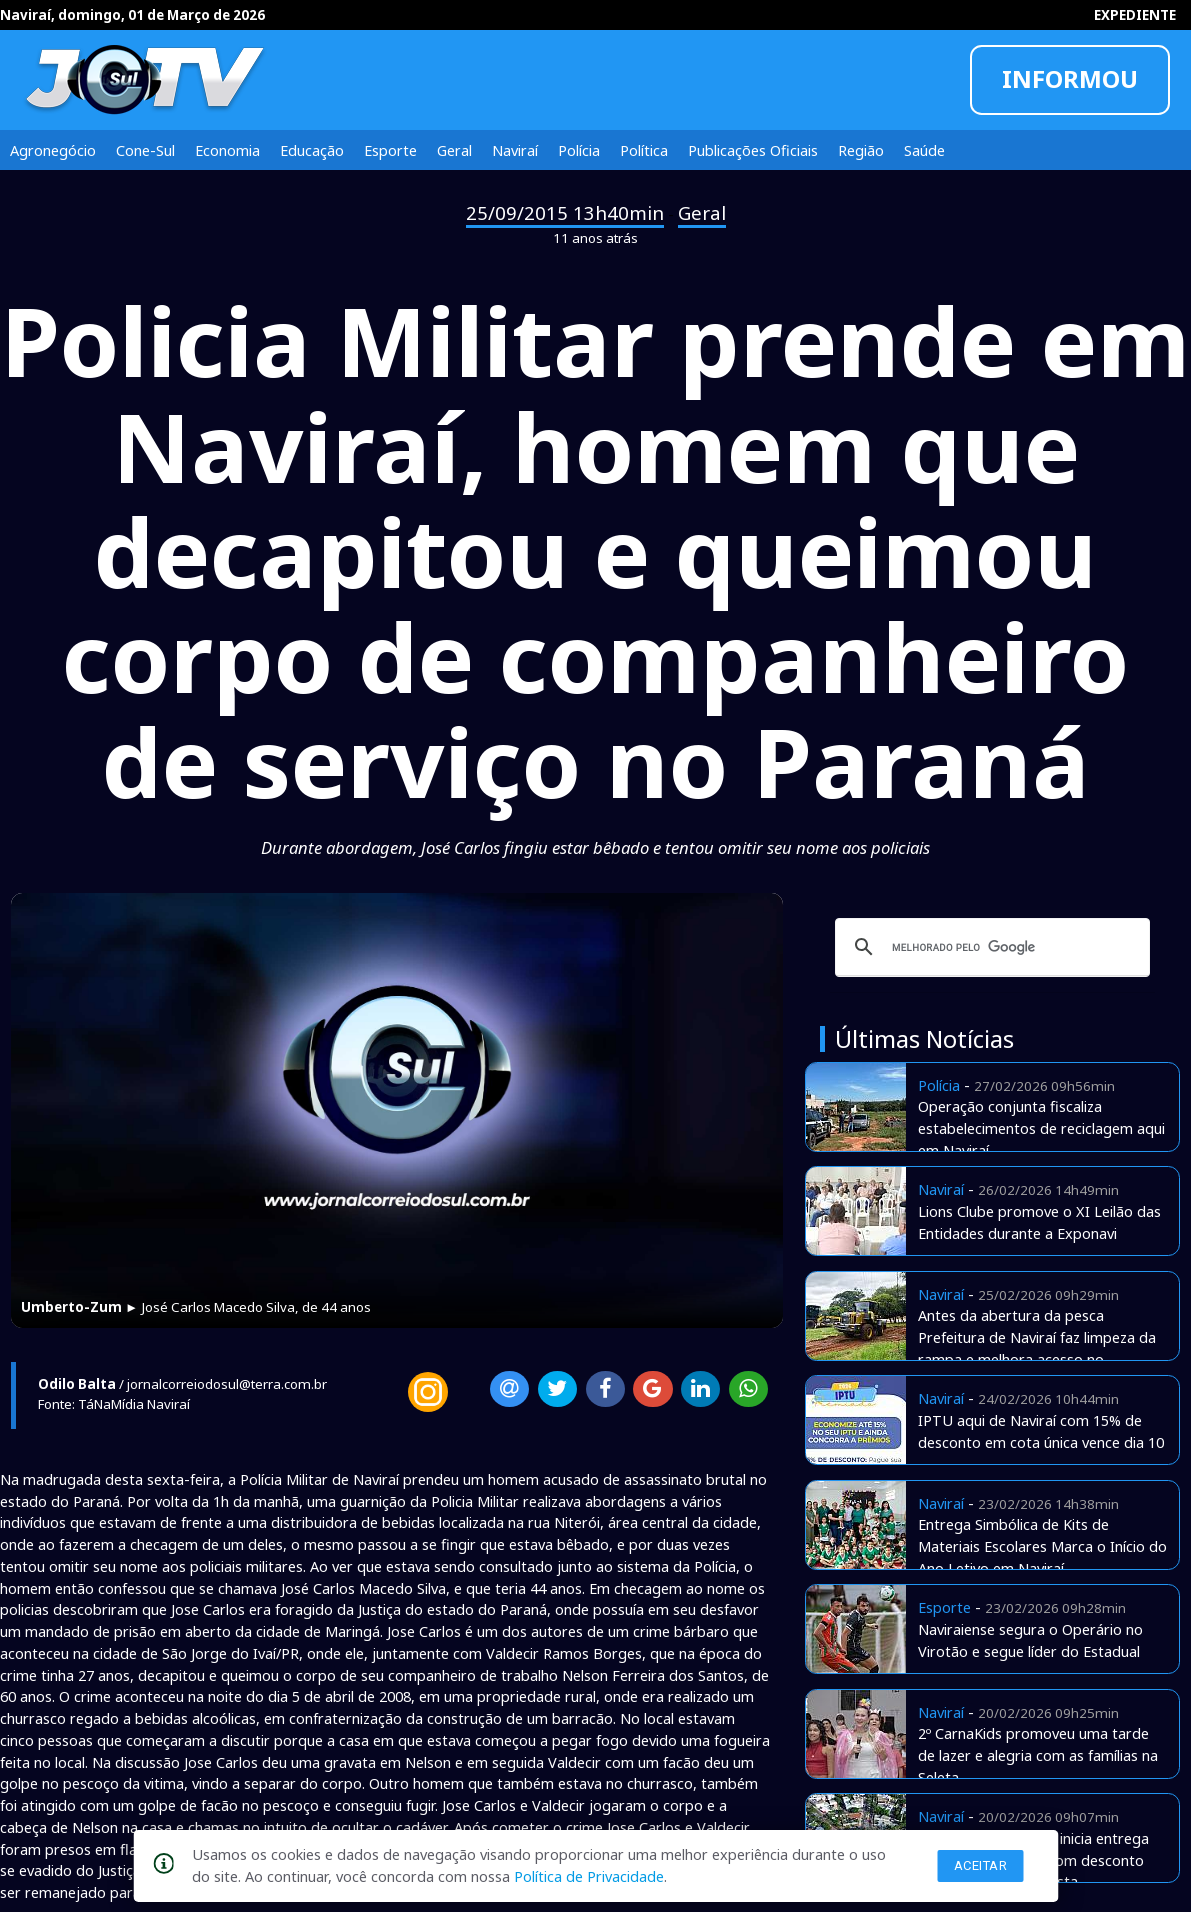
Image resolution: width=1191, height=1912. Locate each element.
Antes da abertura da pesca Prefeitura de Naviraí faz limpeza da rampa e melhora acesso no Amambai (1037, 1347)
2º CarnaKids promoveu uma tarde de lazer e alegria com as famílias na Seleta (1038, 1755)
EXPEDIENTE (1135, 15)
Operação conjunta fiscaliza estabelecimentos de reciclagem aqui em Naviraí (1041, 1128)
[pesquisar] (989, 947)
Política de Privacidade (589, 1876)
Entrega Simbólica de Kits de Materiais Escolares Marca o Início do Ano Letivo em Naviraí (1042, 1546)
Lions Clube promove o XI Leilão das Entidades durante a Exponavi (1039, 1222)
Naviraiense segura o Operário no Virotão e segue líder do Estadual (1030, 1640)
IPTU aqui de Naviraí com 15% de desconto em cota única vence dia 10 (1041, 1431)
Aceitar (981, 1865)
